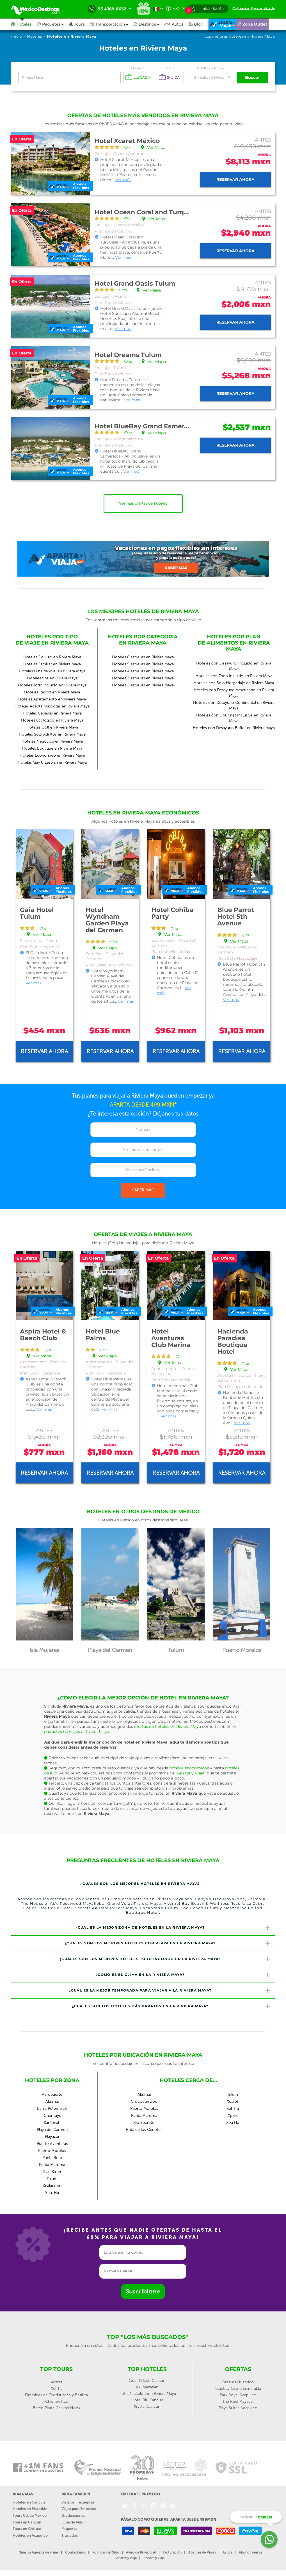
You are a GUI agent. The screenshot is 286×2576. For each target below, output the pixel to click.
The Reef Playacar (238, 2401)
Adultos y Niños (210, 68)
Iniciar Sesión (213, 8)
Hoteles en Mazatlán (30, 2509)
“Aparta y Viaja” (191, 1773)
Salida (169, 68)
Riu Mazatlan (147, 2387)
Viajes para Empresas (79, 2509)
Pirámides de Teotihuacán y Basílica (56, 2395)
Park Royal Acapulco (238, 2395)
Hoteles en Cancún (29, 2502)
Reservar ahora (235, 179)
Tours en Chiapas (27, 2529)
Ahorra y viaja (153, 2558)
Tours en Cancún (27, 2522)
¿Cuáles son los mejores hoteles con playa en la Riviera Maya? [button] (168, 1943)
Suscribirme (143, 2291)
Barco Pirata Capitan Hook (56, 2408)
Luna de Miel (72, 2522)
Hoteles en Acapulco (30, 2535)
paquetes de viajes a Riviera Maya (76, 1731)
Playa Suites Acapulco (238, 2408)
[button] (111, 24)
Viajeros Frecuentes (77, 2502)
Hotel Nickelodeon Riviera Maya (147, 2393)
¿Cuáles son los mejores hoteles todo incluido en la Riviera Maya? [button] (165, 1959)
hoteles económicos (189, 1768)
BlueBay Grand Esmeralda (238, 2388)
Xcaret (56, 2382)
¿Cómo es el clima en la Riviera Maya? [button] (183, 1974)
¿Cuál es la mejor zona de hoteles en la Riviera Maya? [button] (173, 1927)
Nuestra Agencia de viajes (38, 2552)
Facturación (172, 2552)
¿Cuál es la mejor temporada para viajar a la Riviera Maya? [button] (170, 1990)
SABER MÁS (143, 1190)
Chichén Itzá (56, 2401)
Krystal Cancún (147, 2406)
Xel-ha (56, 2388)
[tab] (143, 1884)
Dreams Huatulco (238, 2382)
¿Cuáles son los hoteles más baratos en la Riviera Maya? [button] (171, 2006)
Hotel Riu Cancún (147, 2400)
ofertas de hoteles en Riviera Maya (167, 1726)
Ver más (123, 179)
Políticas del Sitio (105, 2552)
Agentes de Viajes (202, 2552)
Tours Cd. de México (30, 2515)
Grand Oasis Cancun (147, 2380)
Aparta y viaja (126, 2558)
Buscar (252, 77)
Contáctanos (75, 2552)
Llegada (137, 68)
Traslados (69, 2535)
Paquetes (69, 2529)
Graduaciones (73, 2515)
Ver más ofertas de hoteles (143, 503)
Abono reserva (250, 2552)
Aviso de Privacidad (141, 2552)
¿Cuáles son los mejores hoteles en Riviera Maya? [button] (175, 1884)
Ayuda (227, 2552)
